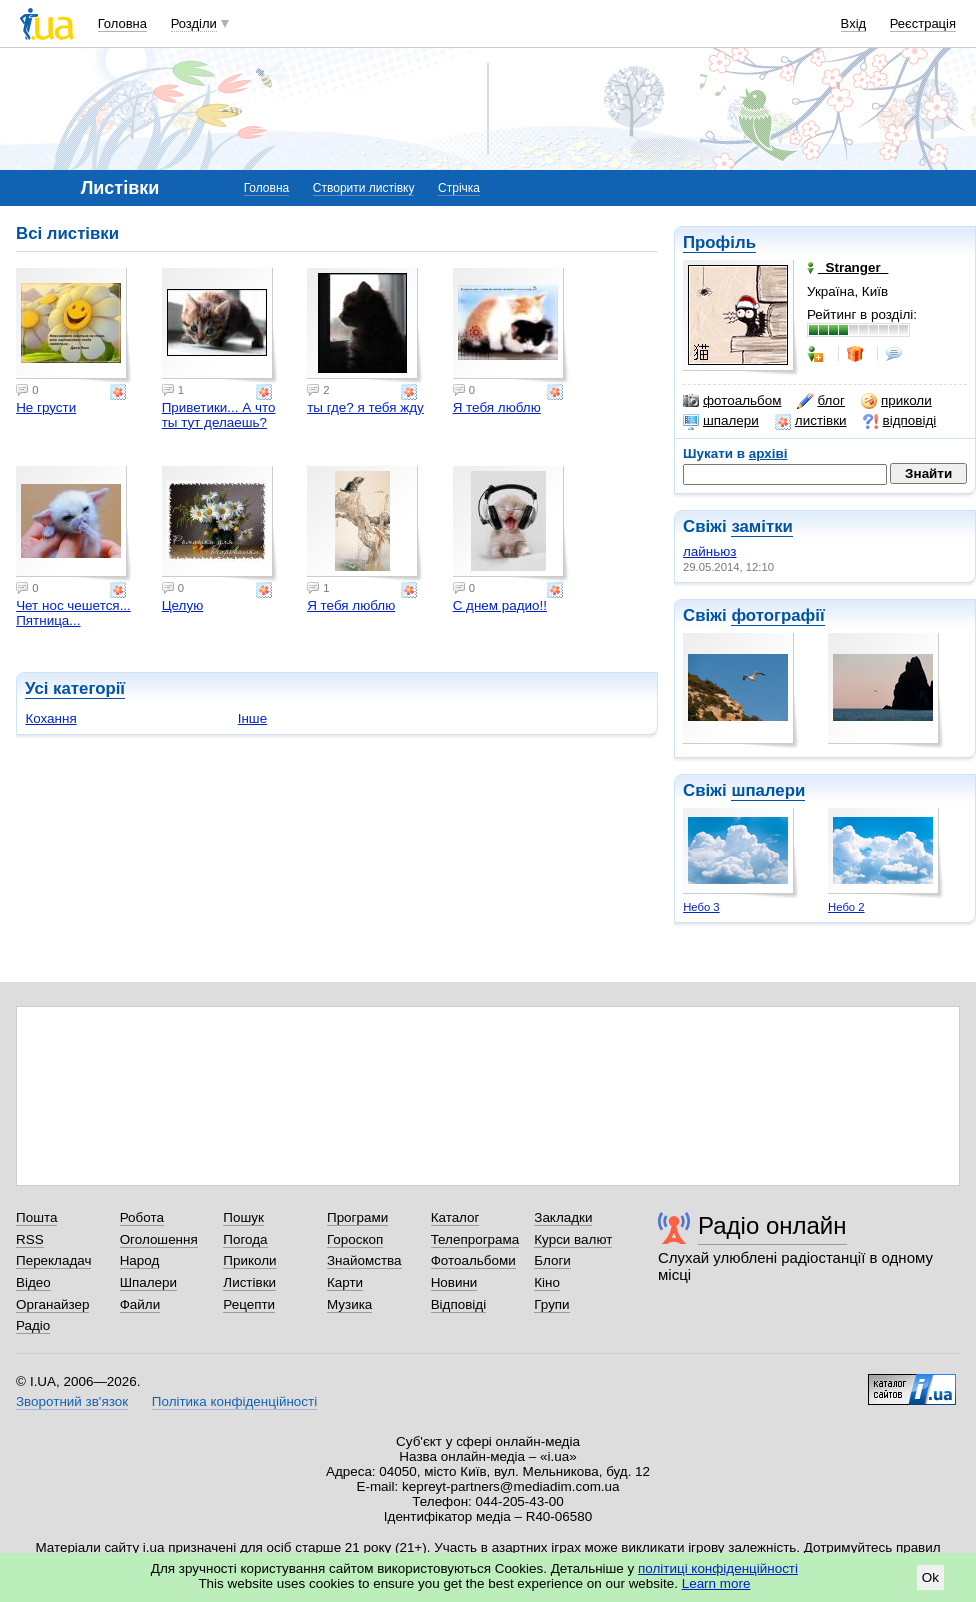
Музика (349, 1304)
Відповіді (459, 1304)
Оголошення (159, 1239)
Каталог (455, 1217)
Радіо (33, 1325)
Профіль (719, 242)
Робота (142, 1217)
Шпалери (148, 1282)
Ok (930, 1577)
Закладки (563, 1217)
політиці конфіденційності (718, 1568)
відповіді (900, 421)
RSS (30, 1239)
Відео (33, 1282)
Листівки (249, 1282)
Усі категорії (75, 688)
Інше (252, 718)
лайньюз (709, 551)
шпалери (721, 421)
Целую (183, 605)
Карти (345, 1282)
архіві (768, 453)
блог (820, 401)
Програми (357, 1217)
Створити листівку (364, 188)
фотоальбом (732, 401)
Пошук (243, 1217)
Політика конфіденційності (234, 1401)
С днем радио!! (500, 605)
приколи (896, 401)
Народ (140, 1260)
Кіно (547, 1282)
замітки (762, 526)
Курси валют (573, 1239)
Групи (551, 1304)
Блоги (552, 1260)
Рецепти (249, 1304)
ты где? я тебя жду (365, 407)
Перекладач (53, 1260)
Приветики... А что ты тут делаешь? (219, 415)
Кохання (50, 718)
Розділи (194, 23)
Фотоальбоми (473, 1260)
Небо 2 (846, 907)
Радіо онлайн (772, 1225)
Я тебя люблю (497, 407)
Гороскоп (355, 1239)
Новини (454, 1282)
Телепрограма (475, 1239)
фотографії (777, 615)
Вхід (854, 23)
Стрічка (459, 188)
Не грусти (46, 407)
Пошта (36, 1217)
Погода (245, 1239)
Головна (122, 23)
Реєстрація (923, 23)
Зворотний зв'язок (72, 1401)
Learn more (716, 1583)
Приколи (249, 1260)
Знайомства (364, 1260)
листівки (811, 421)
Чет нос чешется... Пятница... (73, 613)
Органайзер (52, 1304)
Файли (140, 1304)
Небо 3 (701, 907)
